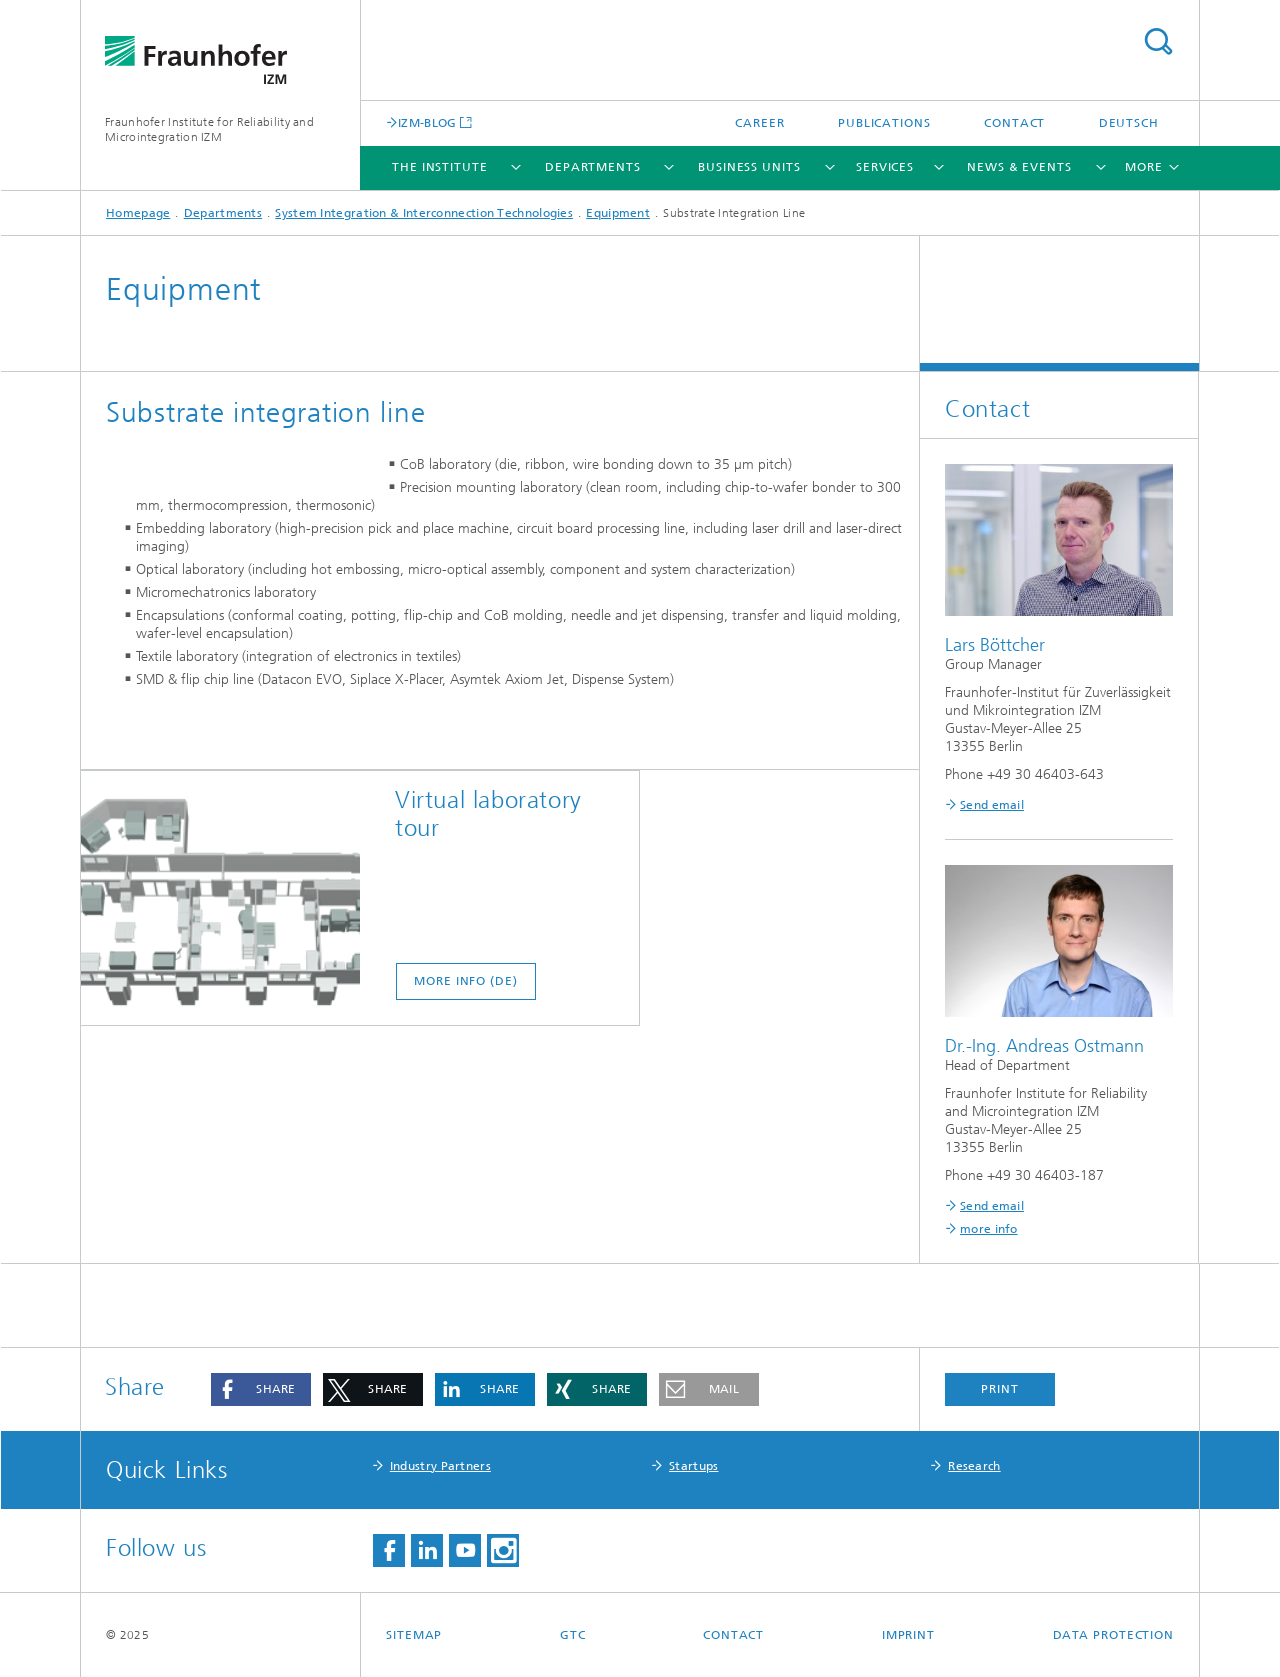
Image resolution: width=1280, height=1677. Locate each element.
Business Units (749, 167)
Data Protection (1114, 1635)
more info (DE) (466, 1128)
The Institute (440, 167)
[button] (261, 1389)
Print (1000, 1389)
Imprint (908, 1635)
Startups (693, 1466)
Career (759, 123)
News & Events (1019, 167)
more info (989, 1229)
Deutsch (1129, 123)
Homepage (138, 213)
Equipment (618, 213)
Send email (992, 805)
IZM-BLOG (427, 122)
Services (885, 167)
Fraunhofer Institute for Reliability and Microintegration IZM (209, 129)
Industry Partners (440, 1466)
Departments (593, 167)
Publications (884, 123)
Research (974, 1466)
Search (1158, 41)
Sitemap (414, 1635)
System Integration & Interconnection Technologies (424, 213)
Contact (1014, 123)
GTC (573, 1635)
